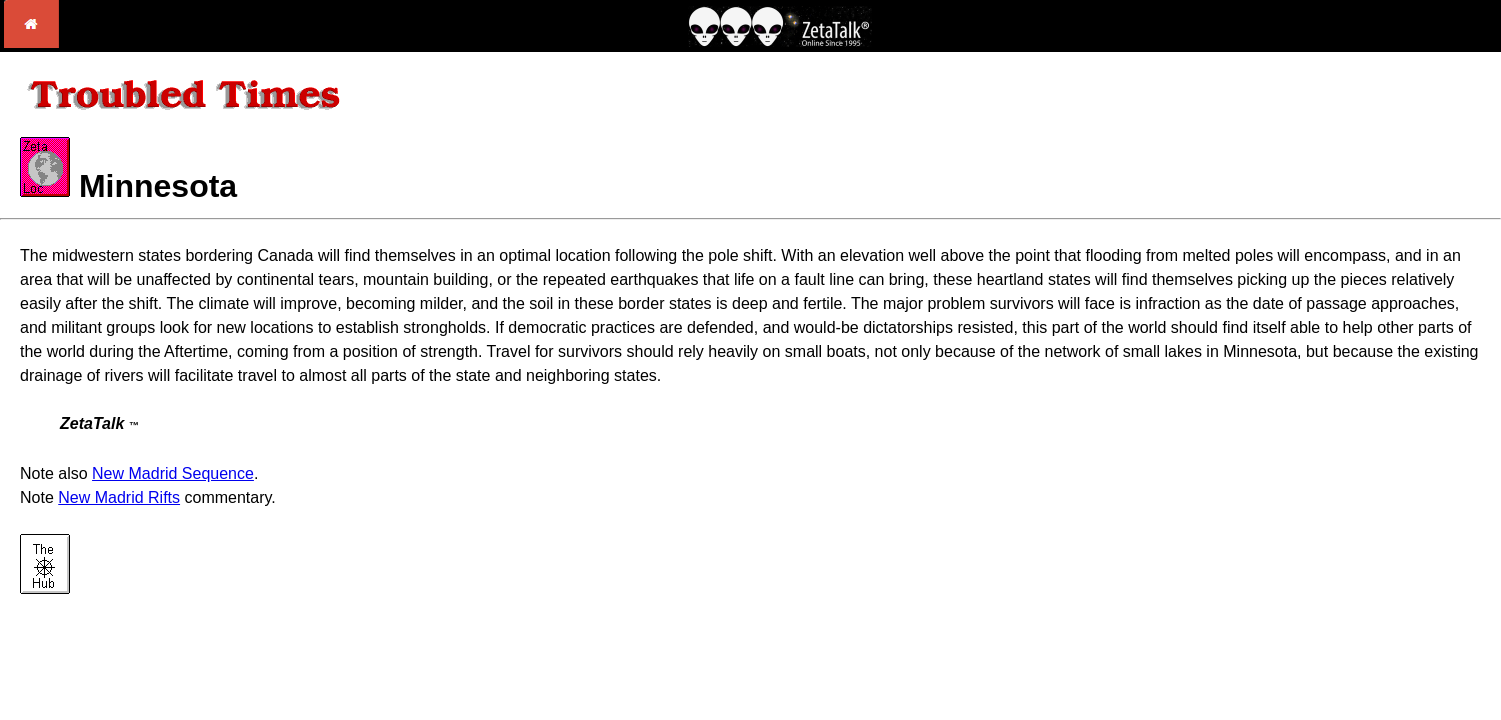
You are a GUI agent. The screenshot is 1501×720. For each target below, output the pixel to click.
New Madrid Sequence (173, 473)
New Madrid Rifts (119, 497)
